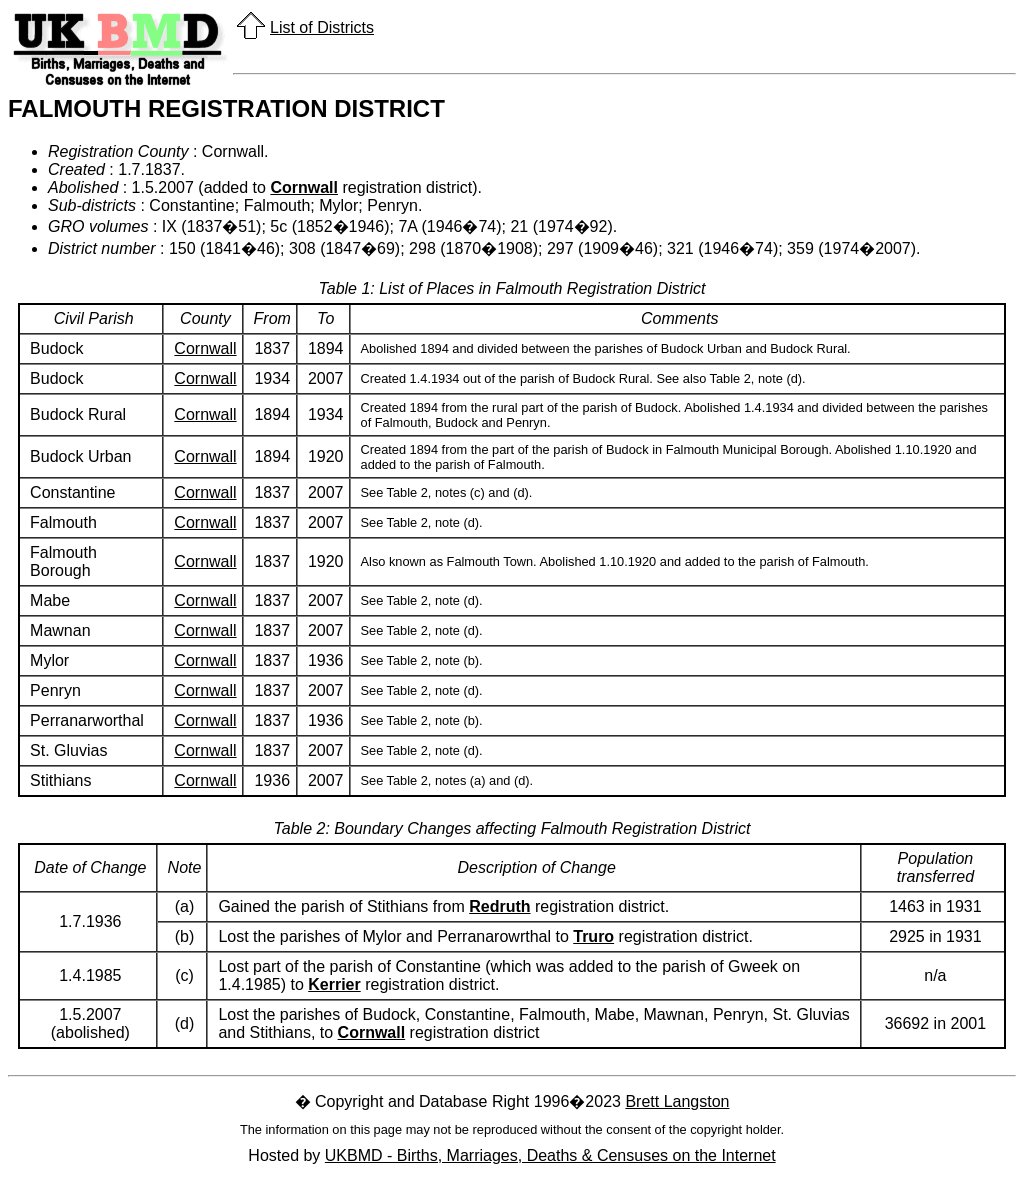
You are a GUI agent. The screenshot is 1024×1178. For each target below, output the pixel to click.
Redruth (499, 906)
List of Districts (322, 27)
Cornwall (304, 187)
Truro (593, 936)
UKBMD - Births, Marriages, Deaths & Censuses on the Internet (550, 1155)
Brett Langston (677, 1101)
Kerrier (334, 984)
